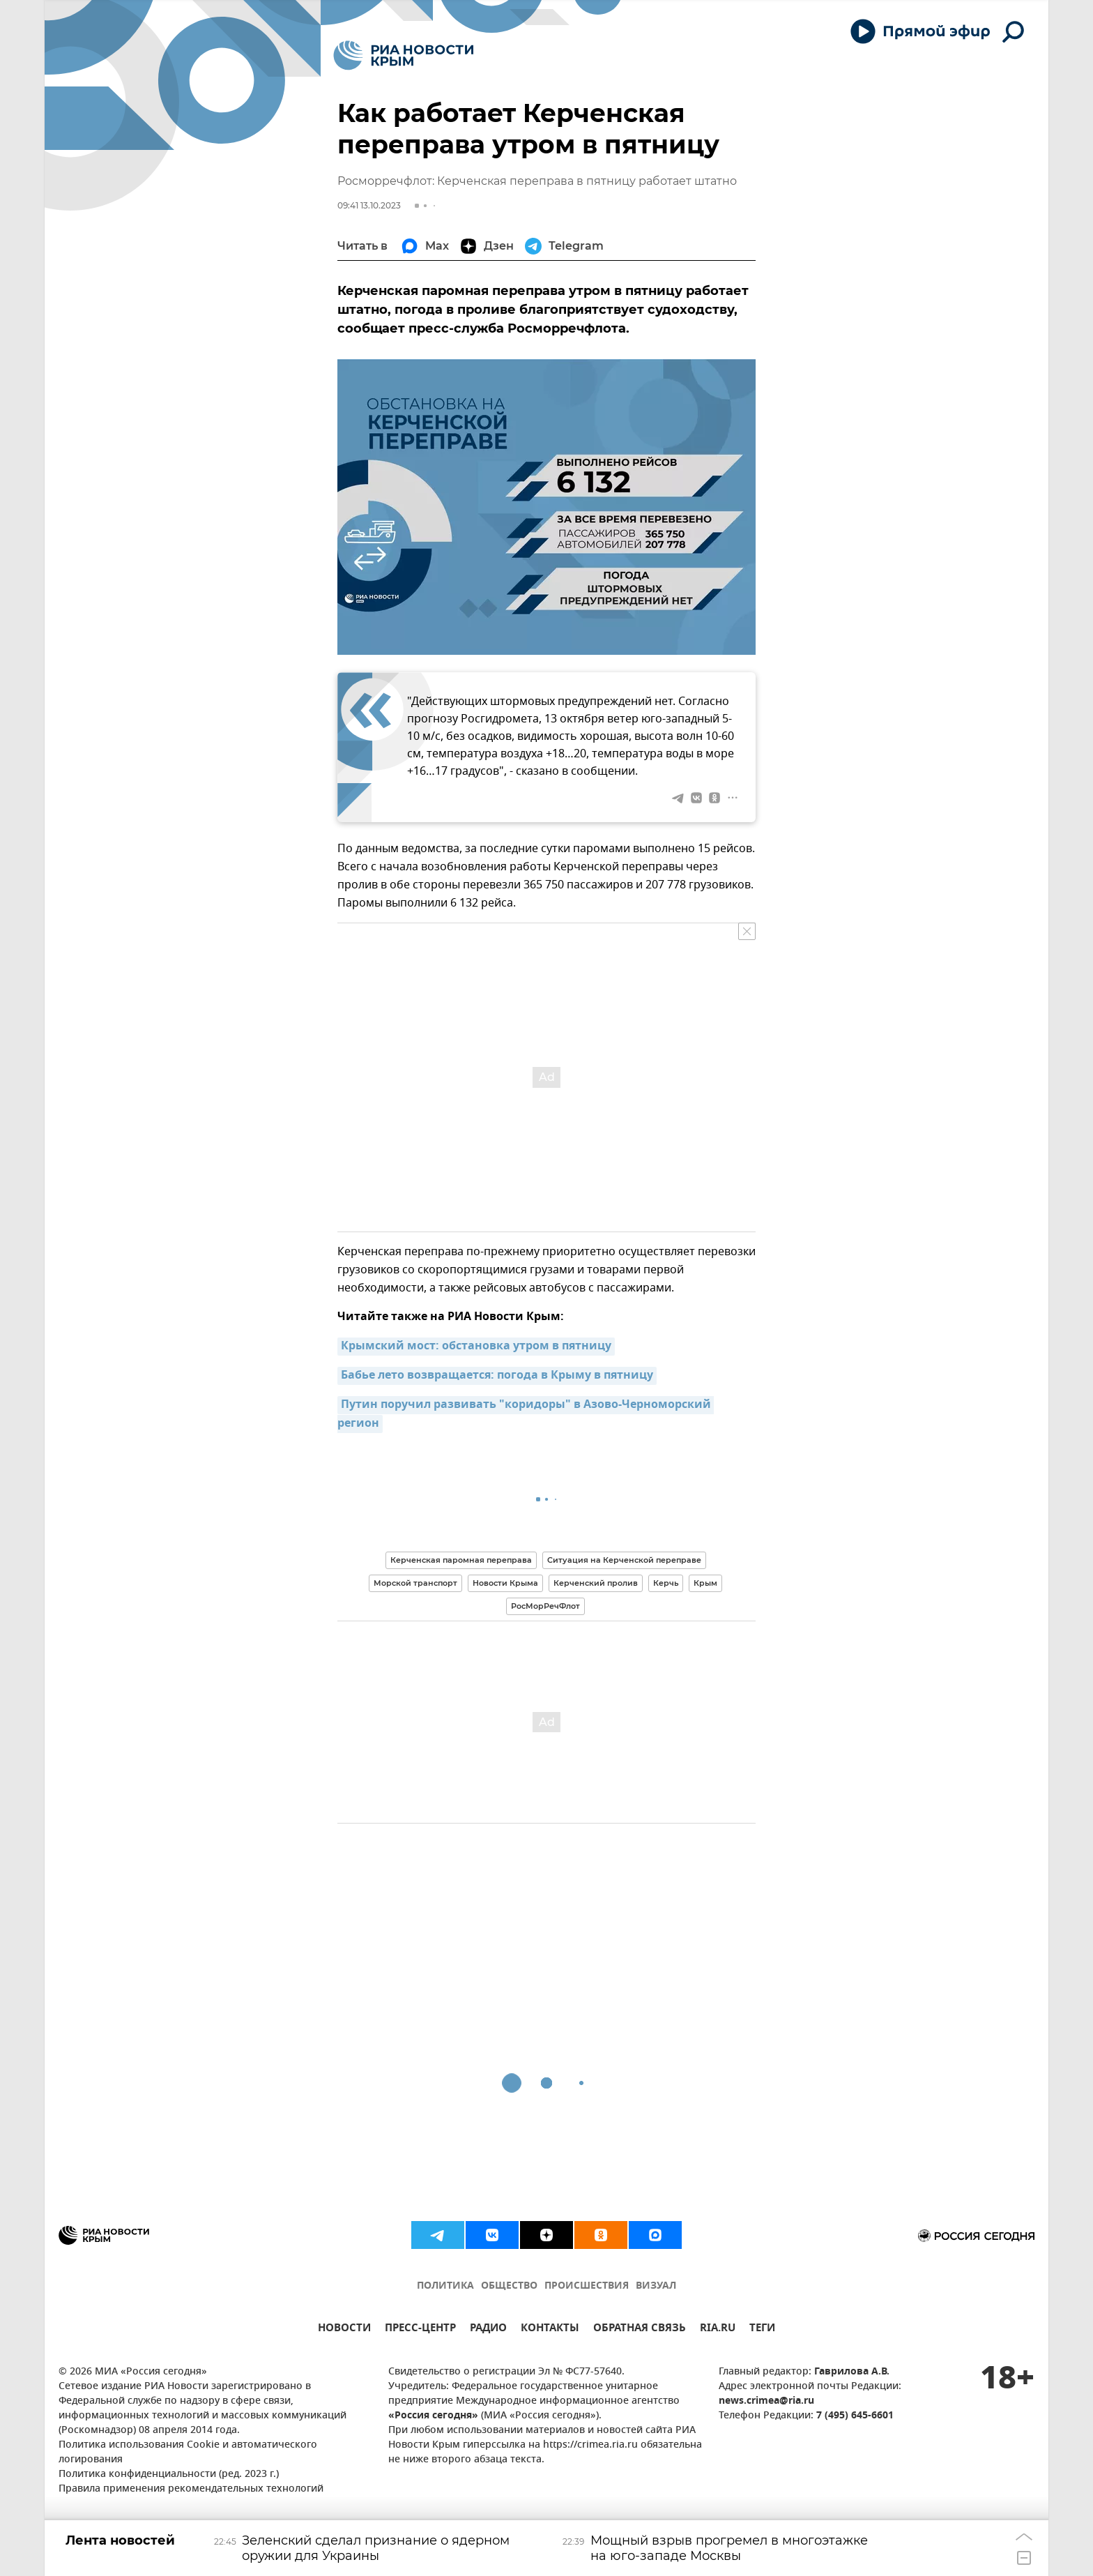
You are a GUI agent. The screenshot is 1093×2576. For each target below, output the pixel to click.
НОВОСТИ (344, 2329)
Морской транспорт (415, 1583)
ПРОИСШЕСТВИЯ (586, 2286)
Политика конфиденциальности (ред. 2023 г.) (169, 2475)
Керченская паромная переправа (461, 1560)
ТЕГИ (762, 2329)
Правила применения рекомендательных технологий (191, 2489)
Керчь (665, 1583)
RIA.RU (717, 2329)
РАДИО (488, 2329)
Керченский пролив (595, 1583)
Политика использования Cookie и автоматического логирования (188, 2452)
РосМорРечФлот (545, 1606)
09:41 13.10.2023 (369, 205)
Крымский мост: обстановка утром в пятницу (476, 1347)
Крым (705, 1583)
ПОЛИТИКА (445, 2286)
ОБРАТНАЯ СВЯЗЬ (639, 2329)
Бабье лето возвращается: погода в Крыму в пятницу (497, 1376)
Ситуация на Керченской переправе (624, 1560)
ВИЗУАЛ (656, 2286)
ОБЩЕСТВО (509, 2286)
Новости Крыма (505, 1583)
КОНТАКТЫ (550, 2329)
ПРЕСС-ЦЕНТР (420, 2329)
